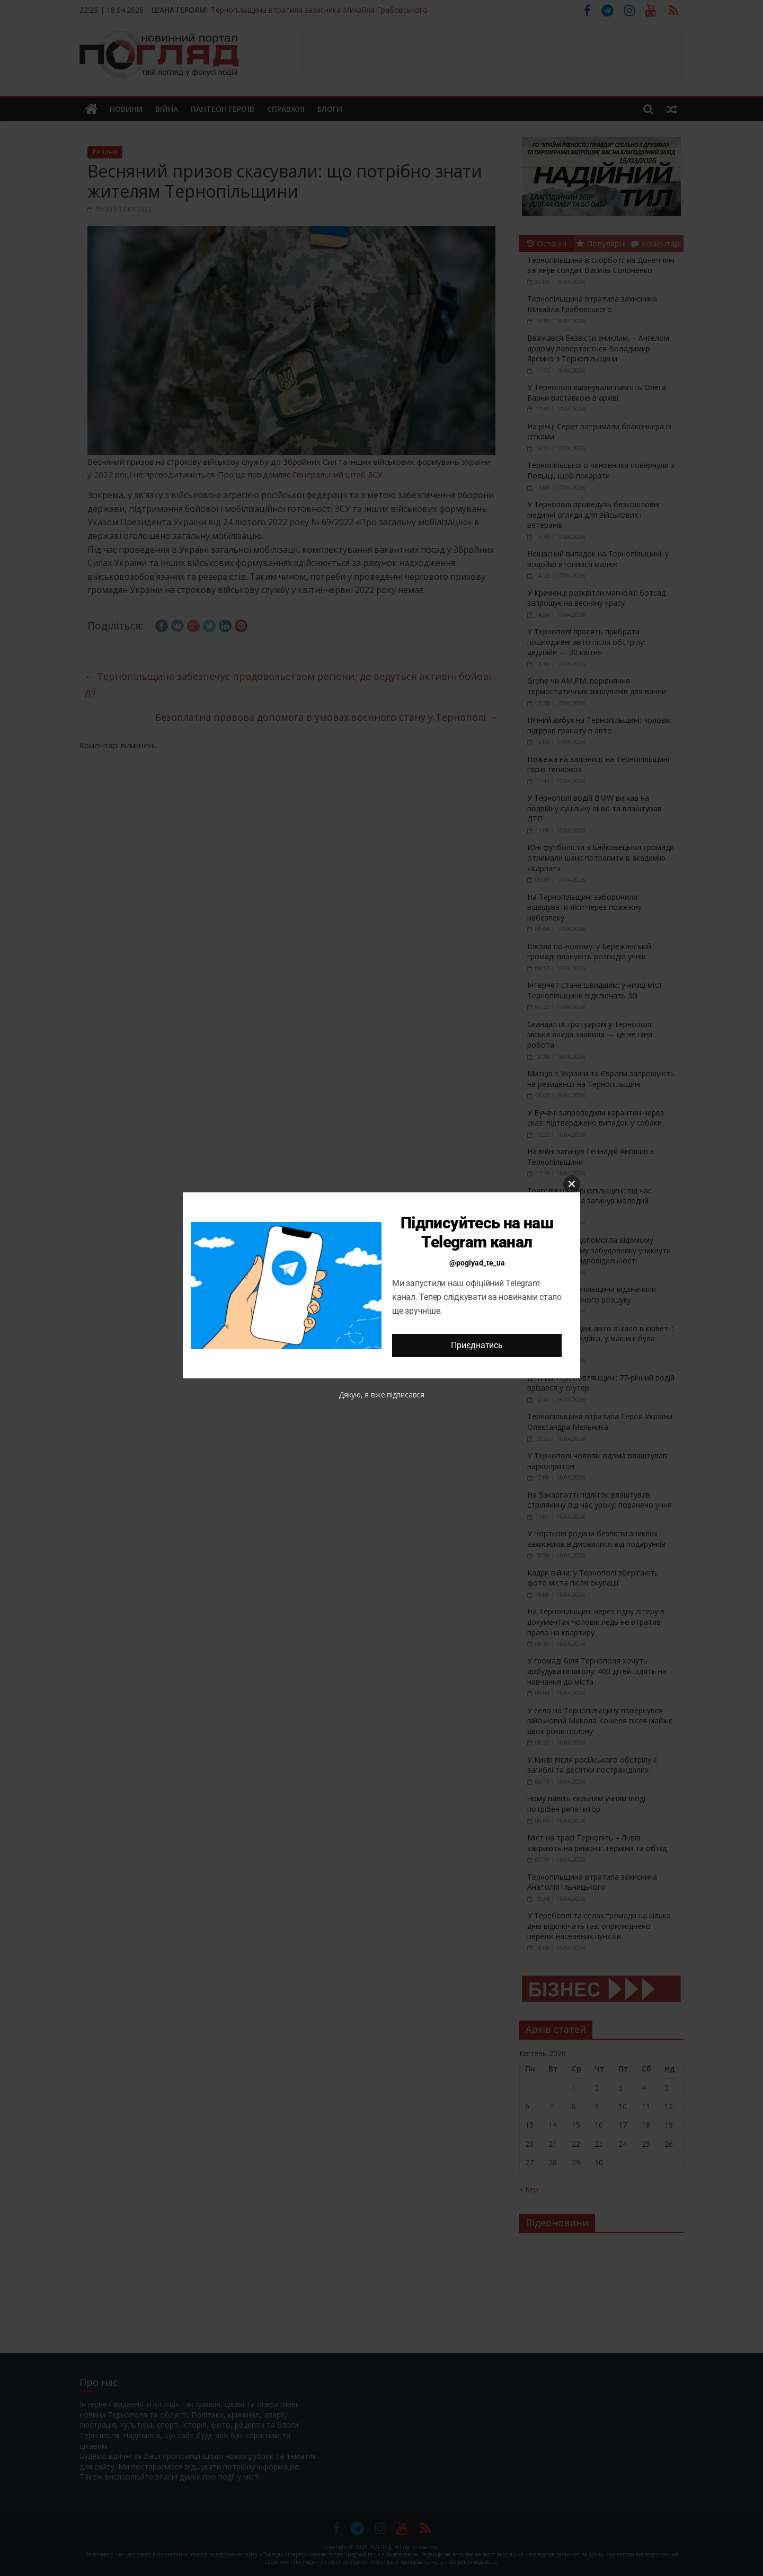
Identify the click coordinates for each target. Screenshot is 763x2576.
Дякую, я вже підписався (381, 1394)
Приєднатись (476, 1345)
